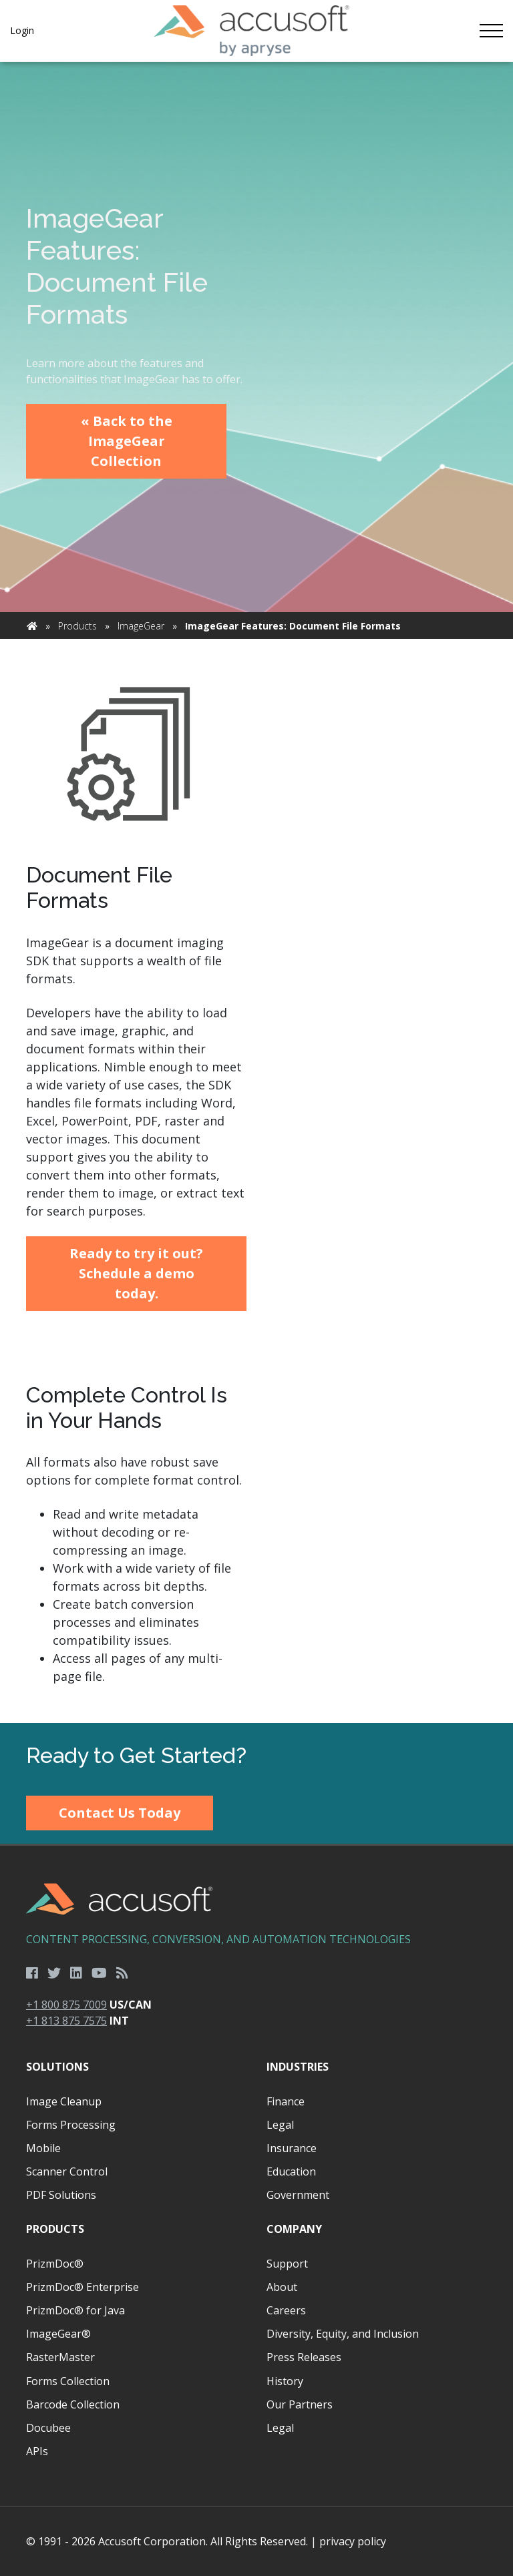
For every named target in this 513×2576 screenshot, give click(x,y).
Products (77, 625)
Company (294, 2229)
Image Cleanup (64, 2101)
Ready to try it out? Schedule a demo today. (136, 1273)
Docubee (48, 2427)
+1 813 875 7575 (66, 2020)
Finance (286, 2101)
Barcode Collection (73, 2404)
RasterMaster (60, 2357)
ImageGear (141, 625)
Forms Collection (68, 2381)
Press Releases (304, 2357)
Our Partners (300, 2404)
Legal (280, 2124)
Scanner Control (67, 2171)
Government (298, 2194)
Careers (286, 2310)
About (282, 2287)
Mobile (43, 2148)
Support (287, 2263)
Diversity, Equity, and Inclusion (343, 2333)
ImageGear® (58, 2333)
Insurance (292, 2148)
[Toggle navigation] (491, 30)
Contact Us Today (119, 1813)
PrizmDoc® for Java (75, 2310)
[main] (256, 893)
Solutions (57, 2066)
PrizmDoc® (54, 2263)
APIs (37, 2451)
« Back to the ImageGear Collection (126, 441)
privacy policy (352, 2541)
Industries (298, 2066)
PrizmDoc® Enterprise (82, 2287)
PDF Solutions (61, 2194)
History (285, 2381)
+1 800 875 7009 (66, 2004)
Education (291, 2171)
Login (22, 30)
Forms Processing (71, 2124)
